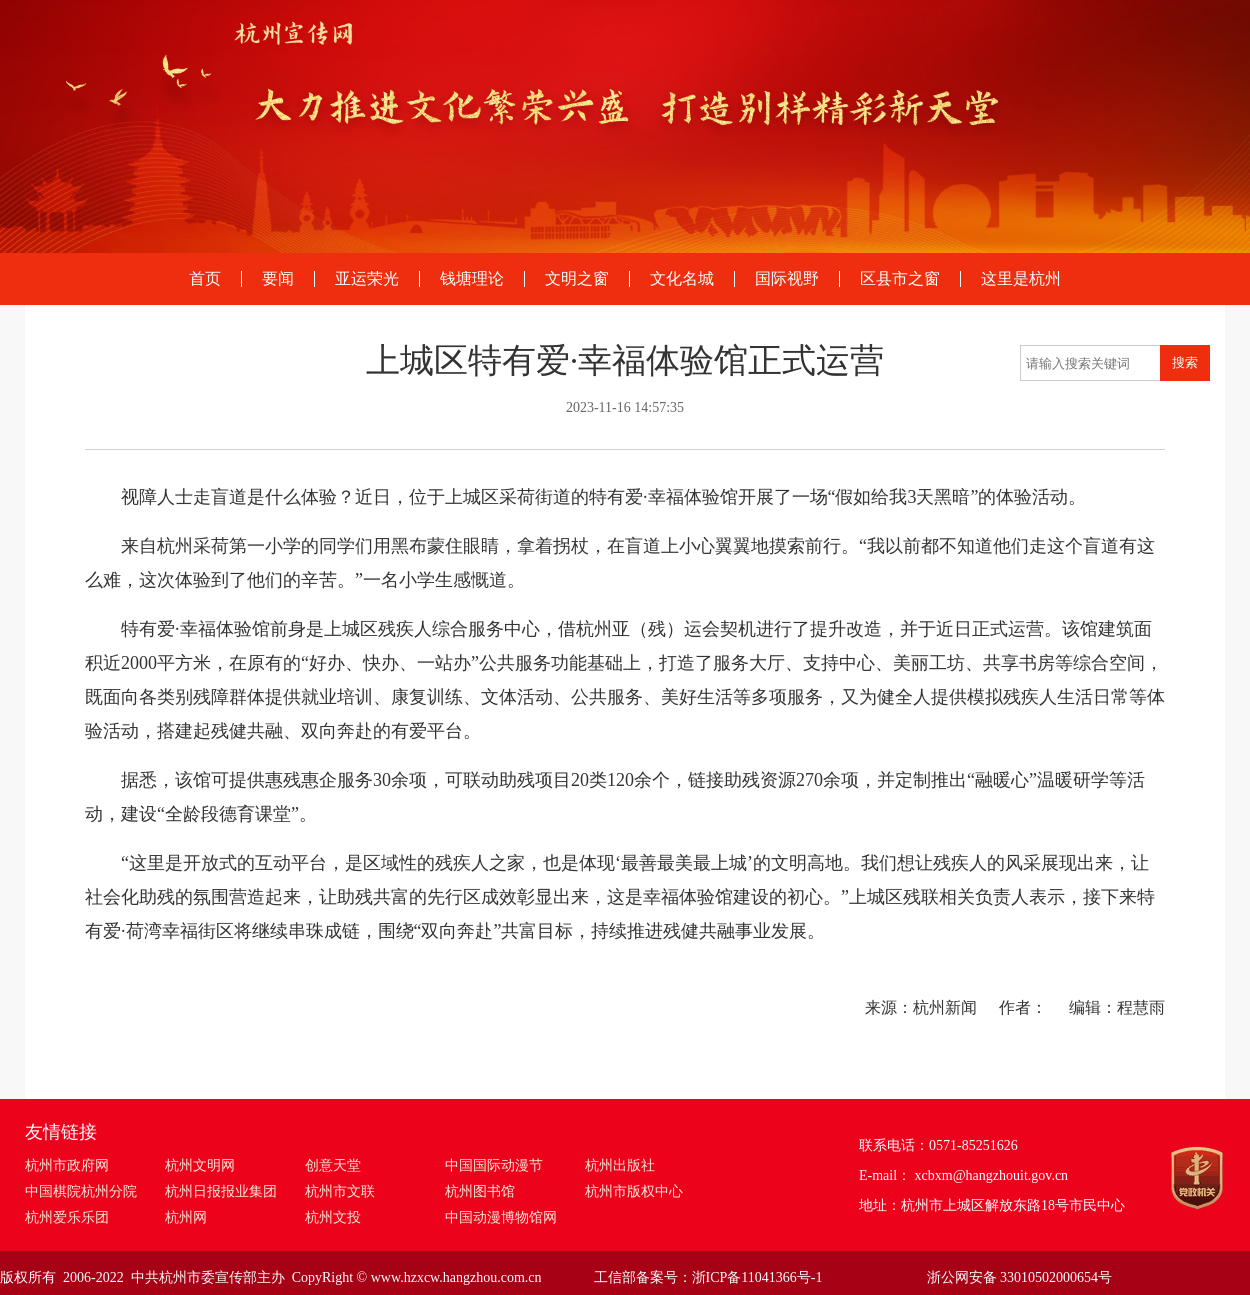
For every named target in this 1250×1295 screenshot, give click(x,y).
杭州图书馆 (480, 1191)
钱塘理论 (472, 279)
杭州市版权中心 (634, 1191)
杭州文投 (333, 1217)
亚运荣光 (367, 279)
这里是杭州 (1021, 279)
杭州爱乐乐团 (67, 1217)
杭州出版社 (620, 1165)
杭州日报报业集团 (221, 1191)
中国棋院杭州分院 (81, 1191)
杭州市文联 (340, 1191)
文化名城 (682, 279)
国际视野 (787, 279)
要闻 (278, 279)
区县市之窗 (900, 279)
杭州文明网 (200, 1165)
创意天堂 (333, 1165)
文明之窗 (577, 279)
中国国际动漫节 (494, 1165)
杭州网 (186, 1217)
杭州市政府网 (67, 1165)
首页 (205, 279)
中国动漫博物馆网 (501, 1217)
